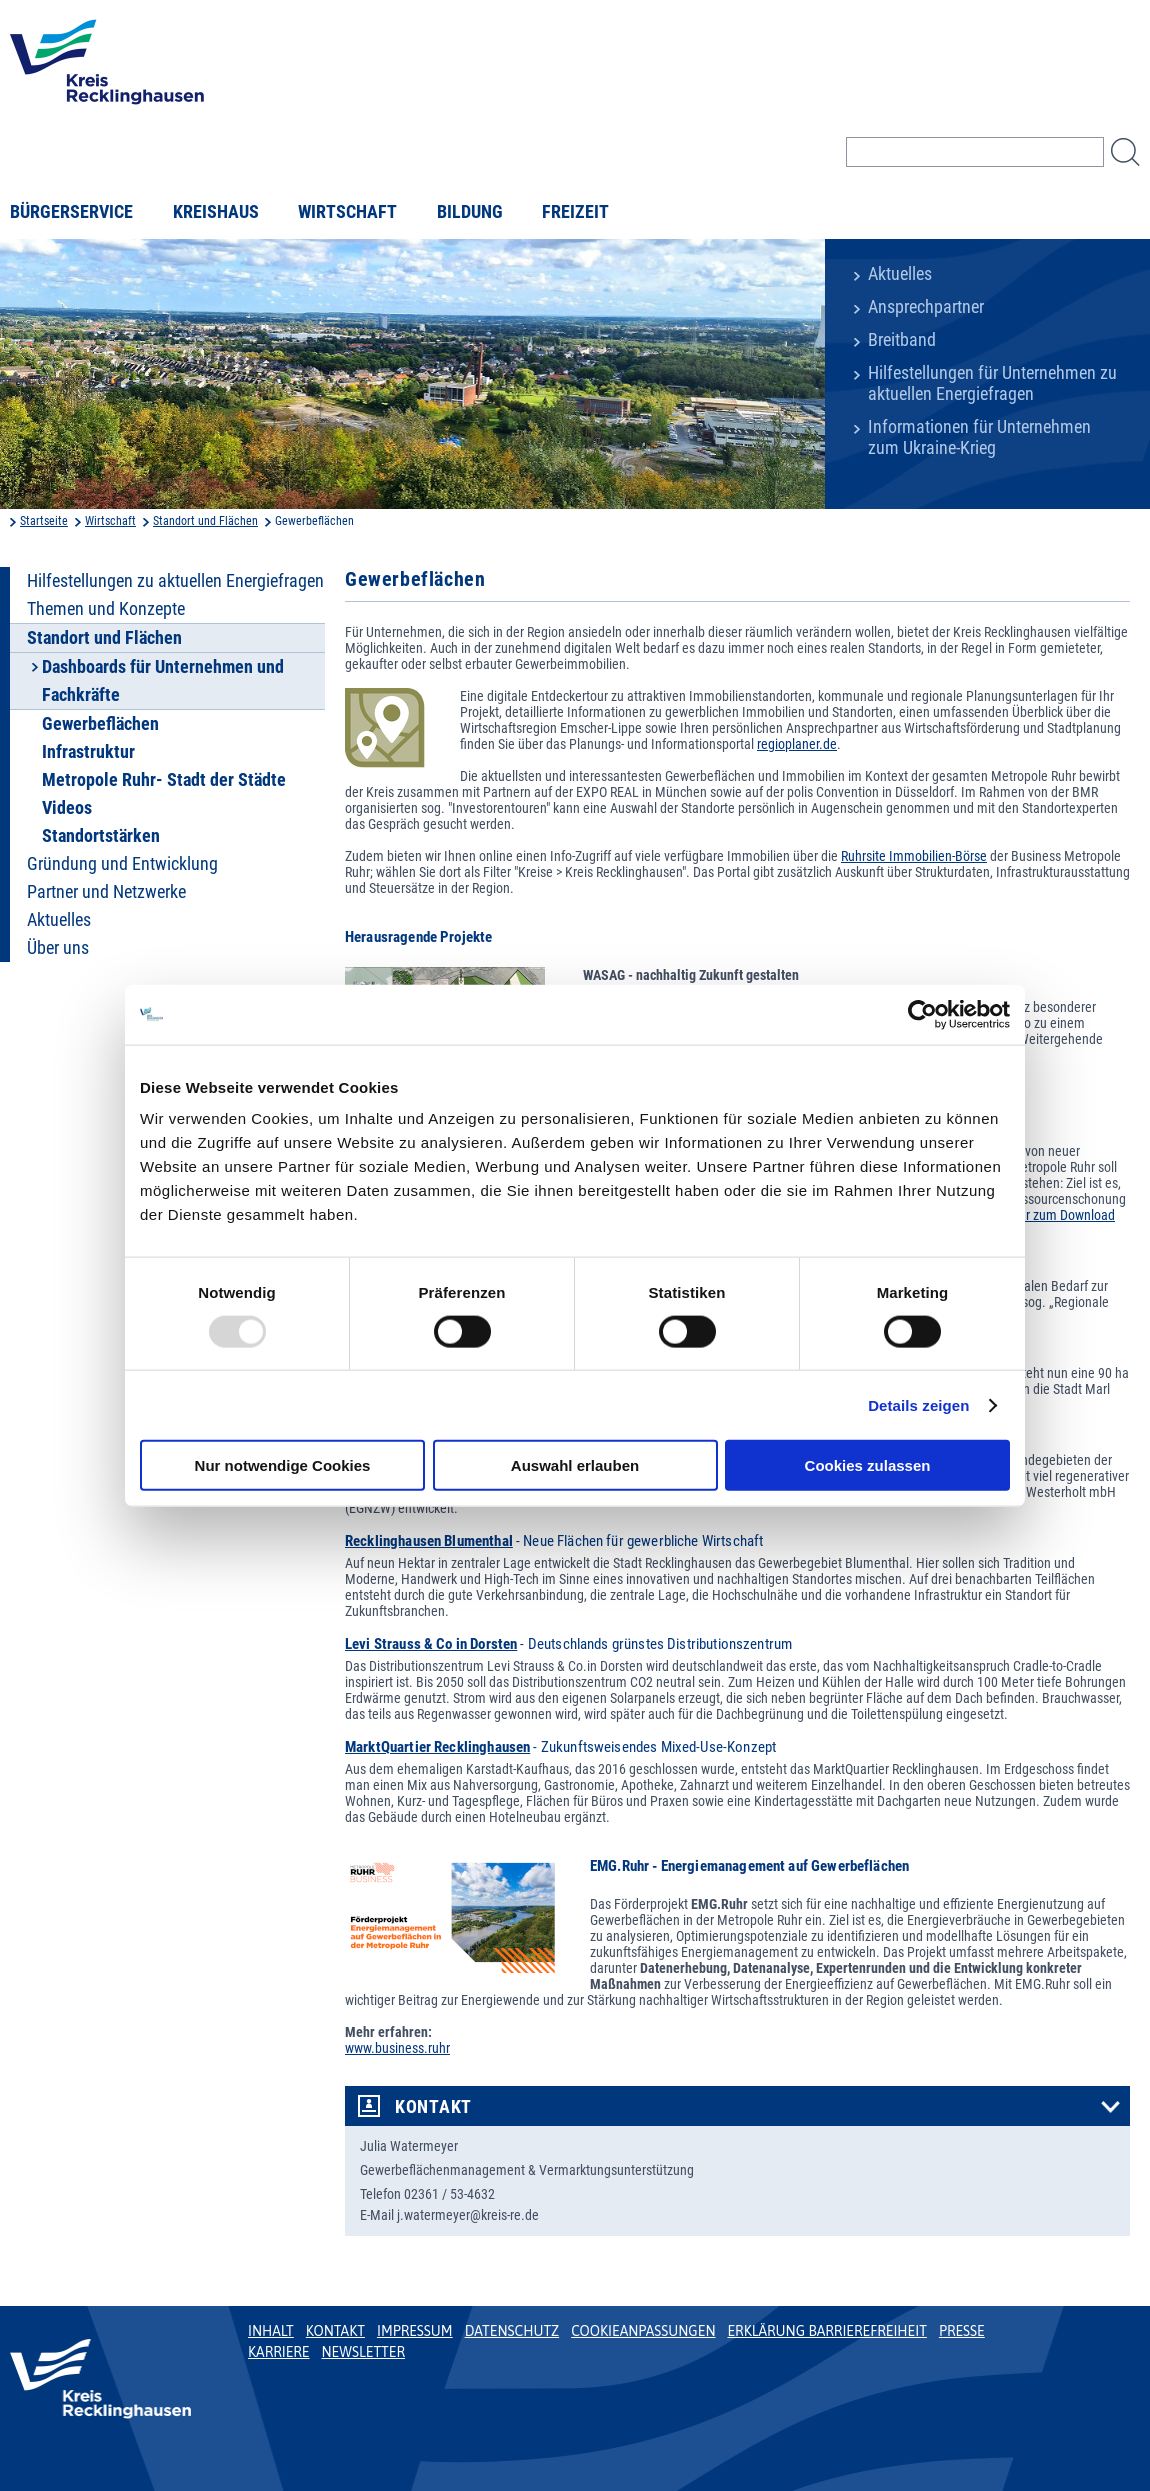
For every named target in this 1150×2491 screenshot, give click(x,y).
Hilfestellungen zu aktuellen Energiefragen (175, 581)
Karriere (279, 2352)
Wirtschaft (347, 212)
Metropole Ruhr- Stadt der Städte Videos (164, 794)
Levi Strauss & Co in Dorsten (431, 1644)
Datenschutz (512, 2331)
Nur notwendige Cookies (283, 1465)
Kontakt (433, 2107)
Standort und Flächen (205, 521)
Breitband (902, 340)
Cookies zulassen (868, 1465)
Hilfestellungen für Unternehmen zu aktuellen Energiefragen (992, 383)
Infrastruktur (88, 752)
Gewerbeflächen (100, 724)
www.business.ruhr (397, 2048)
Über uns (58, 948)
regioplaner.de (797, 744)
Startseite (44, 521)
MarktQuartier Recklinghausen (437, 1747)
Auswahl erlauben (575, 1465)
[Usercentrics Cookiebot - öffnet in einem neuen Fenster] (922, 1014)
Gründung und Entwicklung (122, 864)
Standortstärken (101, 836)
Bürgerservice (71, 212)
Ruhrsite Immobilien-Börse (914, 856)
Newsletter (363, 2352)
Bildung (470, 212)
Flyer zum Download (1059, 1215)
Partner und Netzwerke (106, 892)
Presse (962, 2331)
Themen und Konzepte (106, 609)
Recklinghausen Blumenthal (429, 1541)
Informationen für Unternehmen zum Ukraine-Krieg (979, 437)
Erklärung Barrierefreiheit (826, 2331)
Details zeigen (918, 1404)
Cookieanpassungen (643, 2331)
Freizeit (575, 212)
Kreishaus (216, 212)
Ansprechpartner (926, 307)
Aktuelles (900, 274)
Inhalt (271, 2331)
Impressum (415, 2331)
